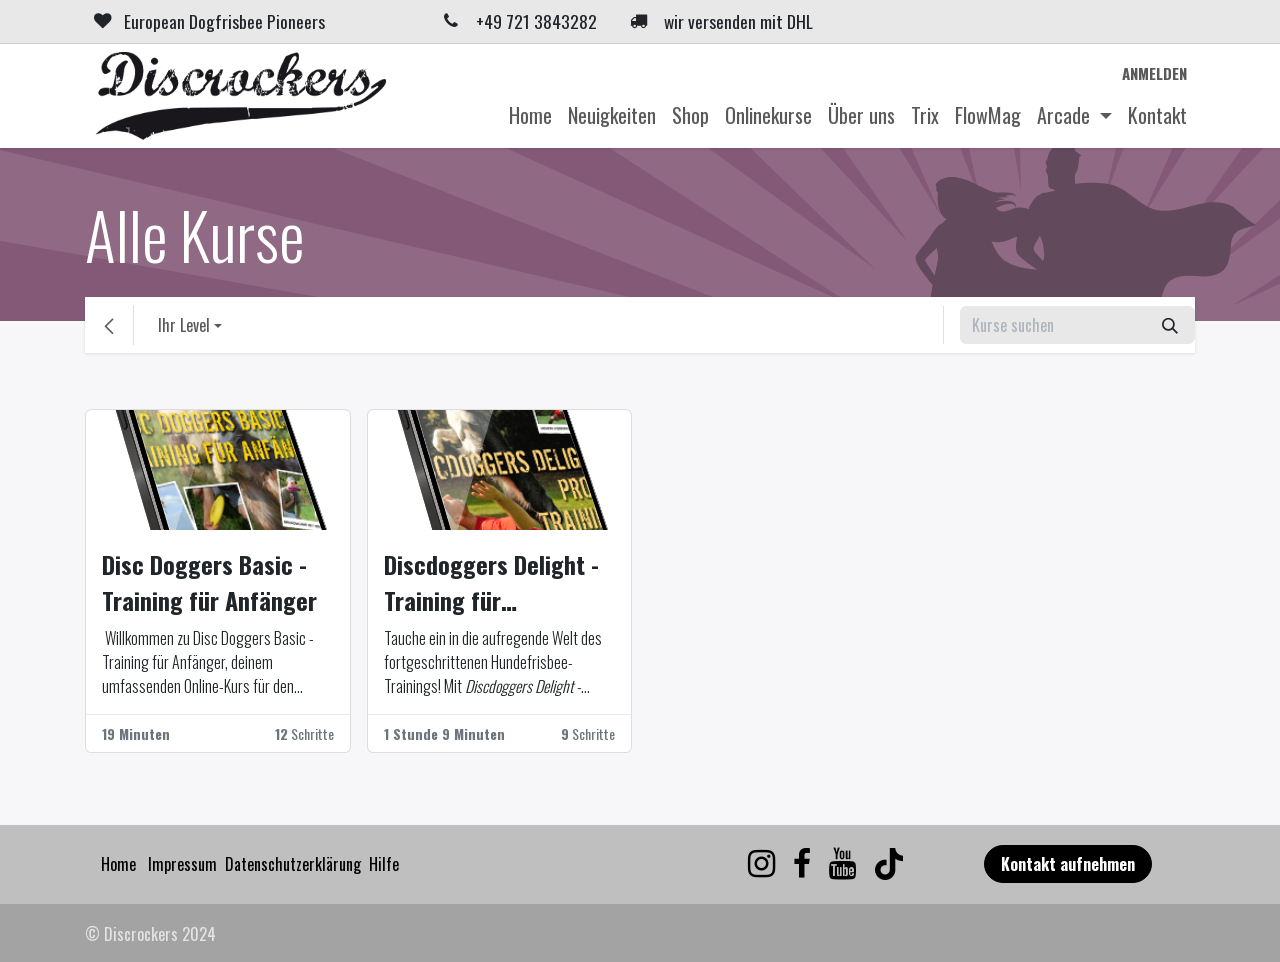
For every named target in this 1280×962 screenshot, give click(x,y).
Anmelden (1154, 73)
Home (118, 864)
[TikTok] (889, 864)
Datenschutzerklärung (293, 864)
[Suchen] (1170, 325)
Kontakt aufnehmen (1068, 864)
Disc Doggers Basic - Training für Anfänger (209, 582)
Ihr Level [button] (184, 325)
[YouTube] (842, 864)
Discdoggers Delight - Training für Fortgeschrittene (491, 582)
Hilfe (384, 864)
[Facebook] (802, 864)
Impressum (182, 864)
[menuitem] (530, 115)
